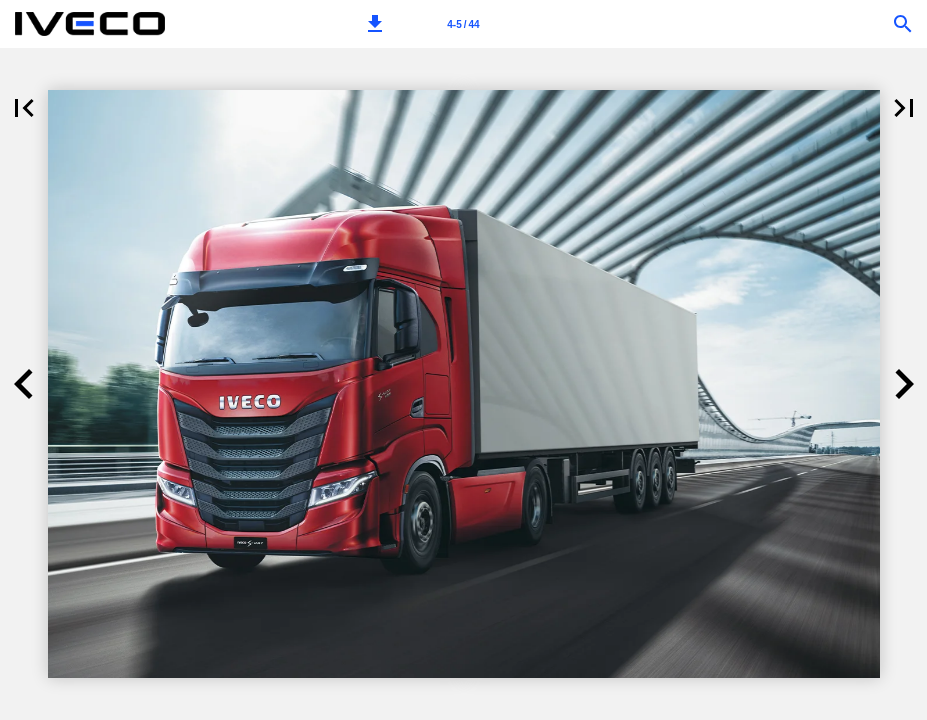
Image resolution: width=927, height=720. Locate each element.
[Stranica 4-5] (464, 24)
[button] (375, 24)
